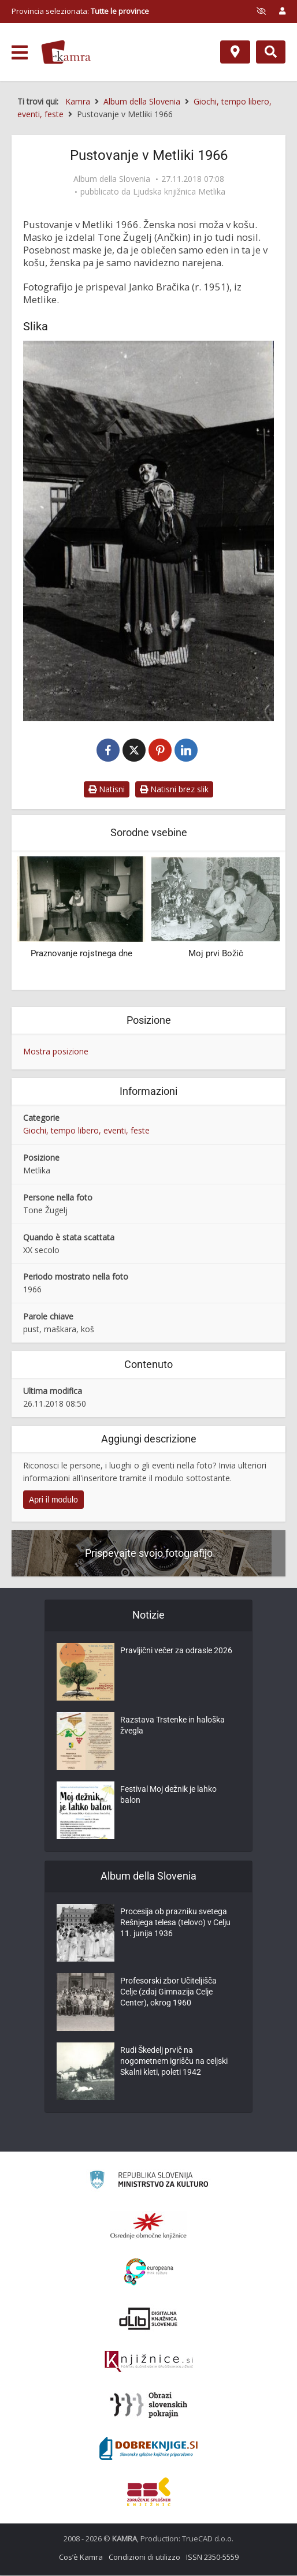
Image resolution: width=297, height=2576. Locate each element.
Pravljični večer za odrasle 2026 (176, 1652)
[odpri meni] (20, 52)
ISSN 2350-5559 (212, 2557)
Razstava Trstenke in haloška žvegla (172, 1727)
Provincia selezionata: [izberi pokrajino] (80, 11)
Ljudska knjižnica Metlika (179, 192)
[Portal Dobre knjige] (148, 2449)
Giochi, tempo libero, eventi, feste (86, 1130)
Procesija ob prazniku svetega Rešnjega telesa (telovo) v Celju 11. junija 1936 (175, 1924)
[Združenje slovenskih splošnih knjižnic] (149, 2362)
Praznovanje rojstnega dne (81, 954)
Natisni (106, 789)
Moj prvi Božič (215, 954)
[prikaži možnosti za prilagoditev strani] (261, 11)
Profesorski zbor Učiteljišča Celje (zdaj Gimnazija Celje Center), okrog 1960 (168, 1994)
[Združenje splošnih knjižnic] (148, 2492)
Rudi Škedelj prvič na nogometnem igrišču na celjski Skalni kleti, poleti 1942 (174, 2063)
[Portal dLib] (148, 2319)
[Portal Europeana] (149, 2272)
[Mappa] (235, 52)
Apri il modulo (53, 1500)
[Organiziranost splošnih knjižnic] (148, 2226)
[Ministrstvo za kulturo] (148, 2181)
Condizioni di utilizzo (144, 2557)
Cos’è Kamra (81, 2557)
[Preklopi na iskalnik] (270, 52)
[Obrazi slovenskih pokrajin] (149, 2405)
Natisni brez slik (174, 789)
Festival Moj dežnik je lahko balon (168, 1796)
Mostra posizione (55, 1051)
